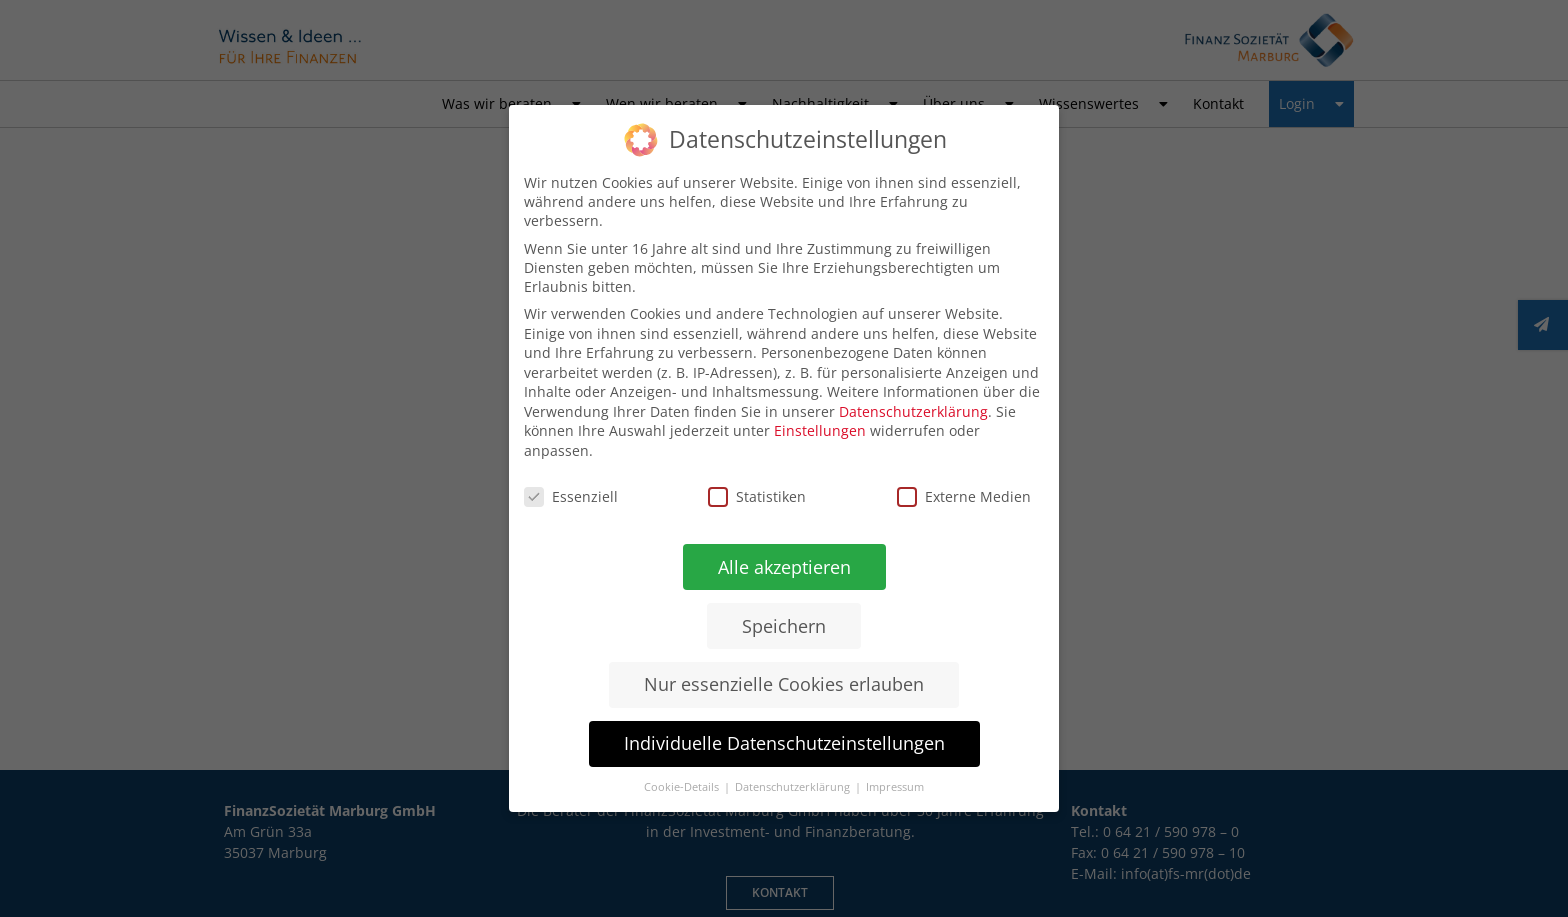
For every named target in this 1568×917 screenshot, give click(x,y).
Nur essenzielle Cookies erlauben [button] (783, 684)
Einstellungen (820, 430)
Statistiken (757, 496)
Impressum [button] (894, 788)
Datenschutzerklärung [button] (793, 787)
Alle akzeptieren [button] (783, 566)
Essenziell (571, 495)
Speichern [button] (784, 625)
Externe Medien (964, 496)
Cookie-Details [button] (682, 787)
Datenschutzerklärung (913, 411)
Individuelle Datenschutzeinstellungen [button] (783, 743)
